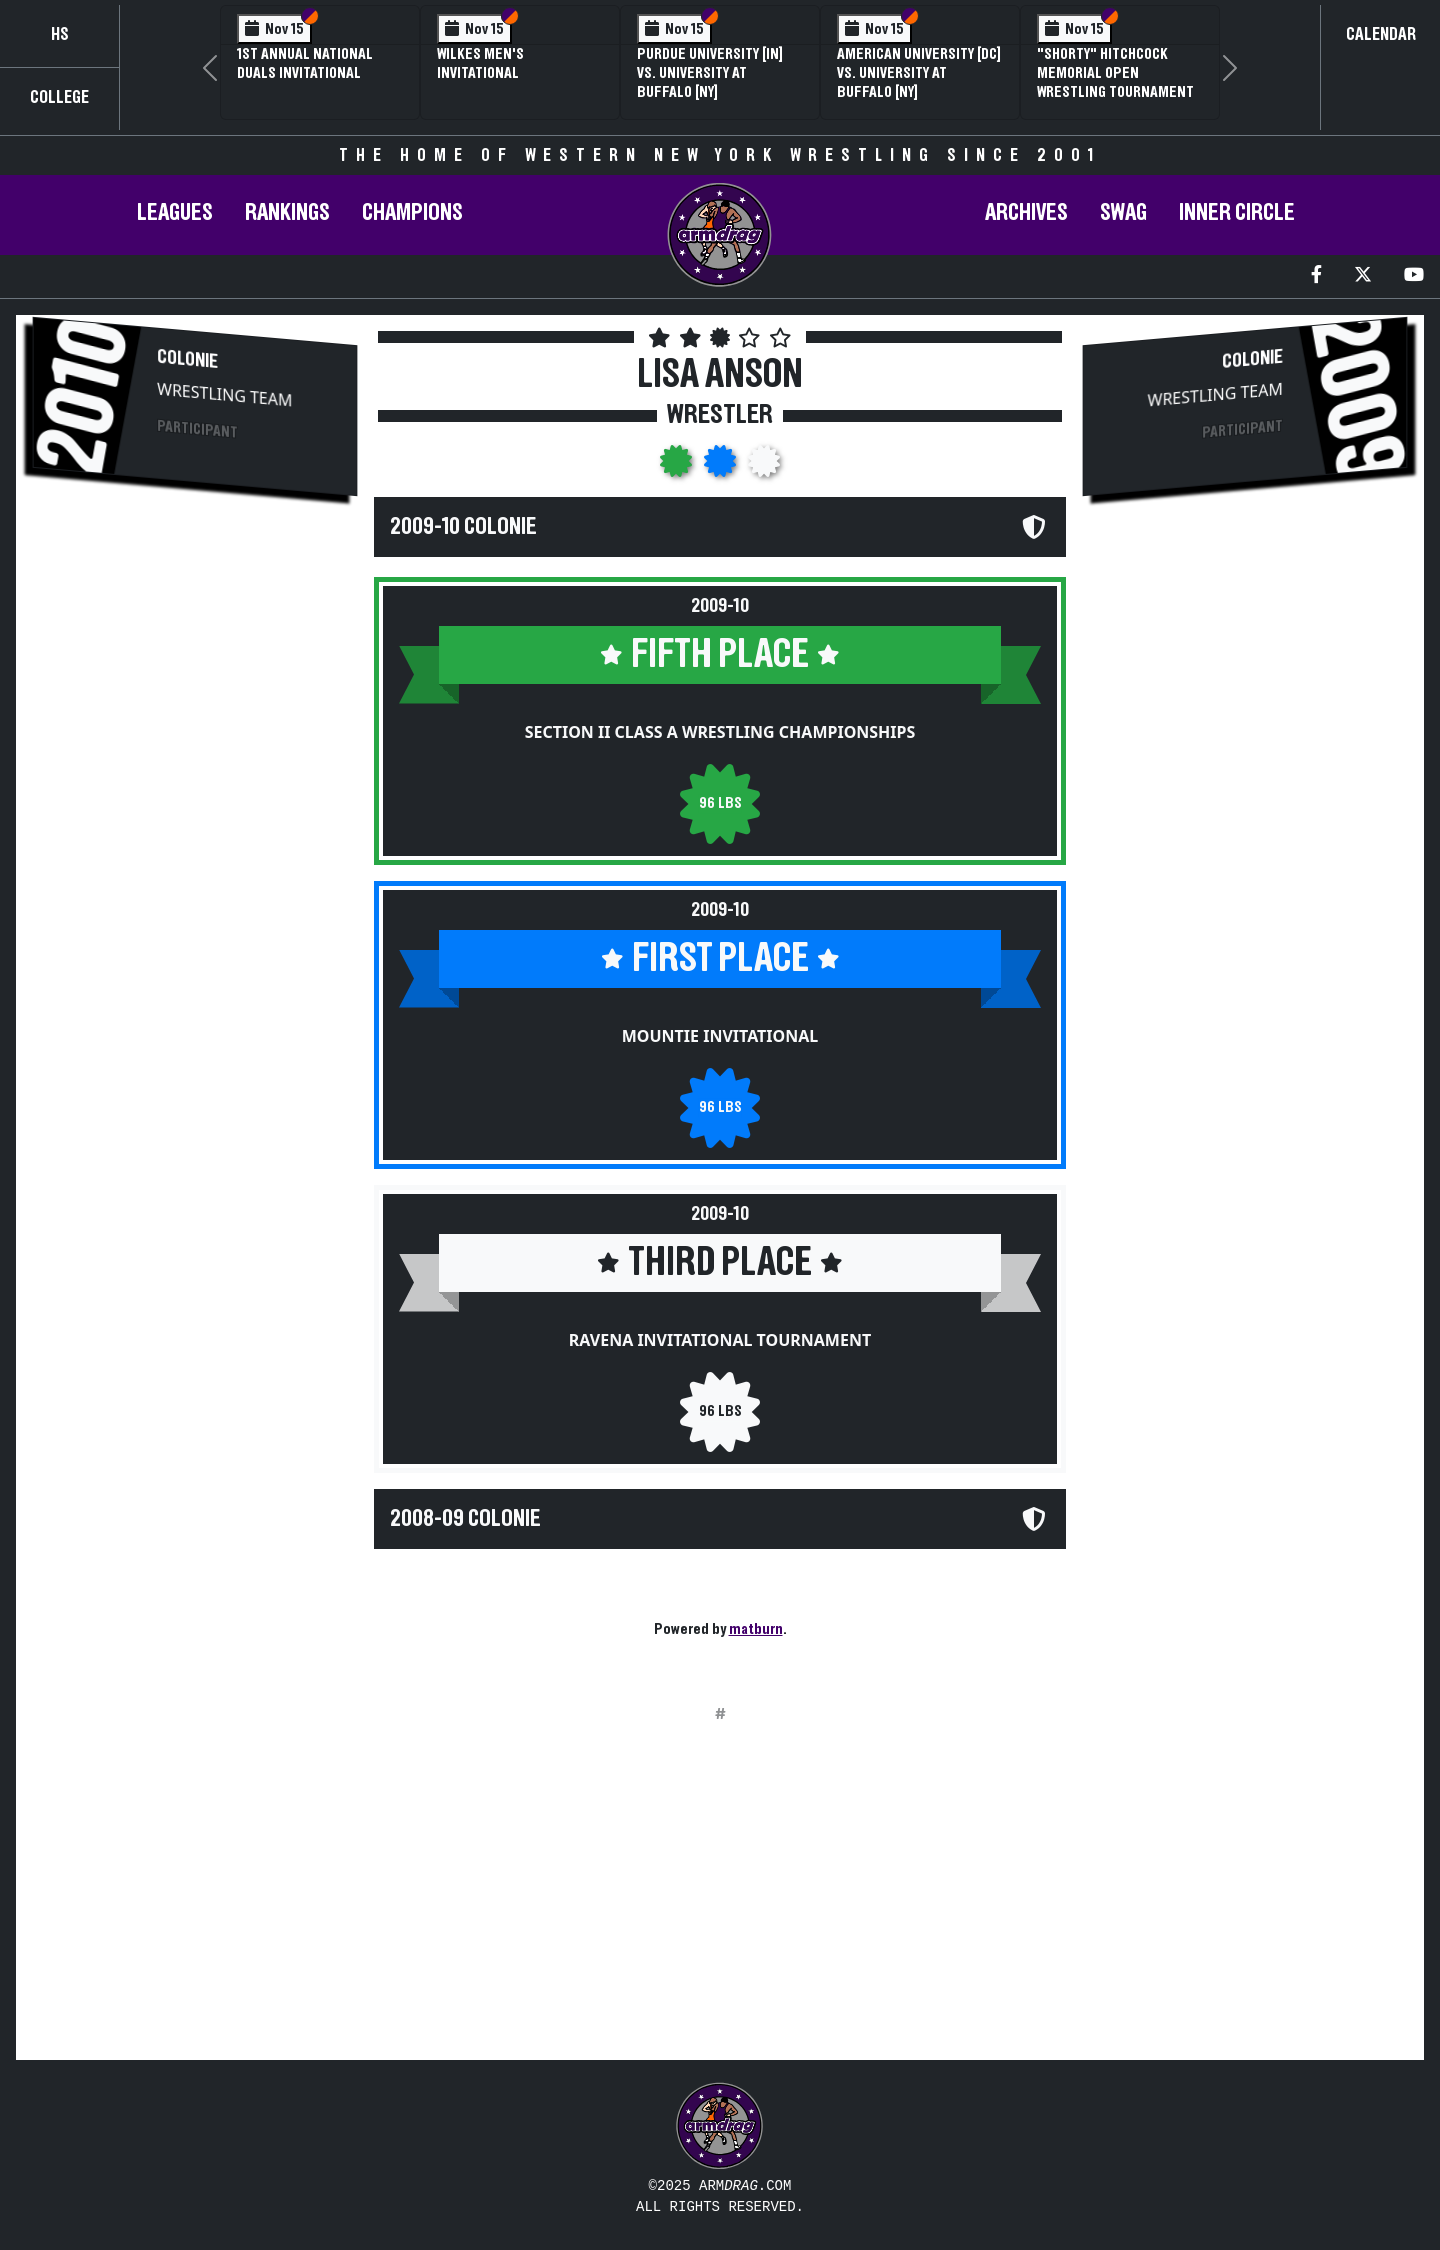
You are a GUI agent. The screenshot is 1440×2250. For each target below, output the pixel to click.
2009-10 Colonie (463, 527)
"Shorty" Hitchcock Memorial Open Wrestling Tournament (1115, 73)
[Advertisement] (195, 671)
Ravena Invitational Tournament (720, 1340)
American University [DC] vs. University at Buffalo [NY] (919, 73)
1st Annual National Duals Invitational (305, 63)
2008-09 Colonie (465, 1519)
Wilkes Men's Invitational (480, 63)
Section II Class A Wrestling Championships (720, 732)
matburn (756, 1629)
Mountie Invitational (720, 1036)
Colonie (187, 359)
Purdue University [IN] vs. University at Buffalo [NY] (710, 73)
